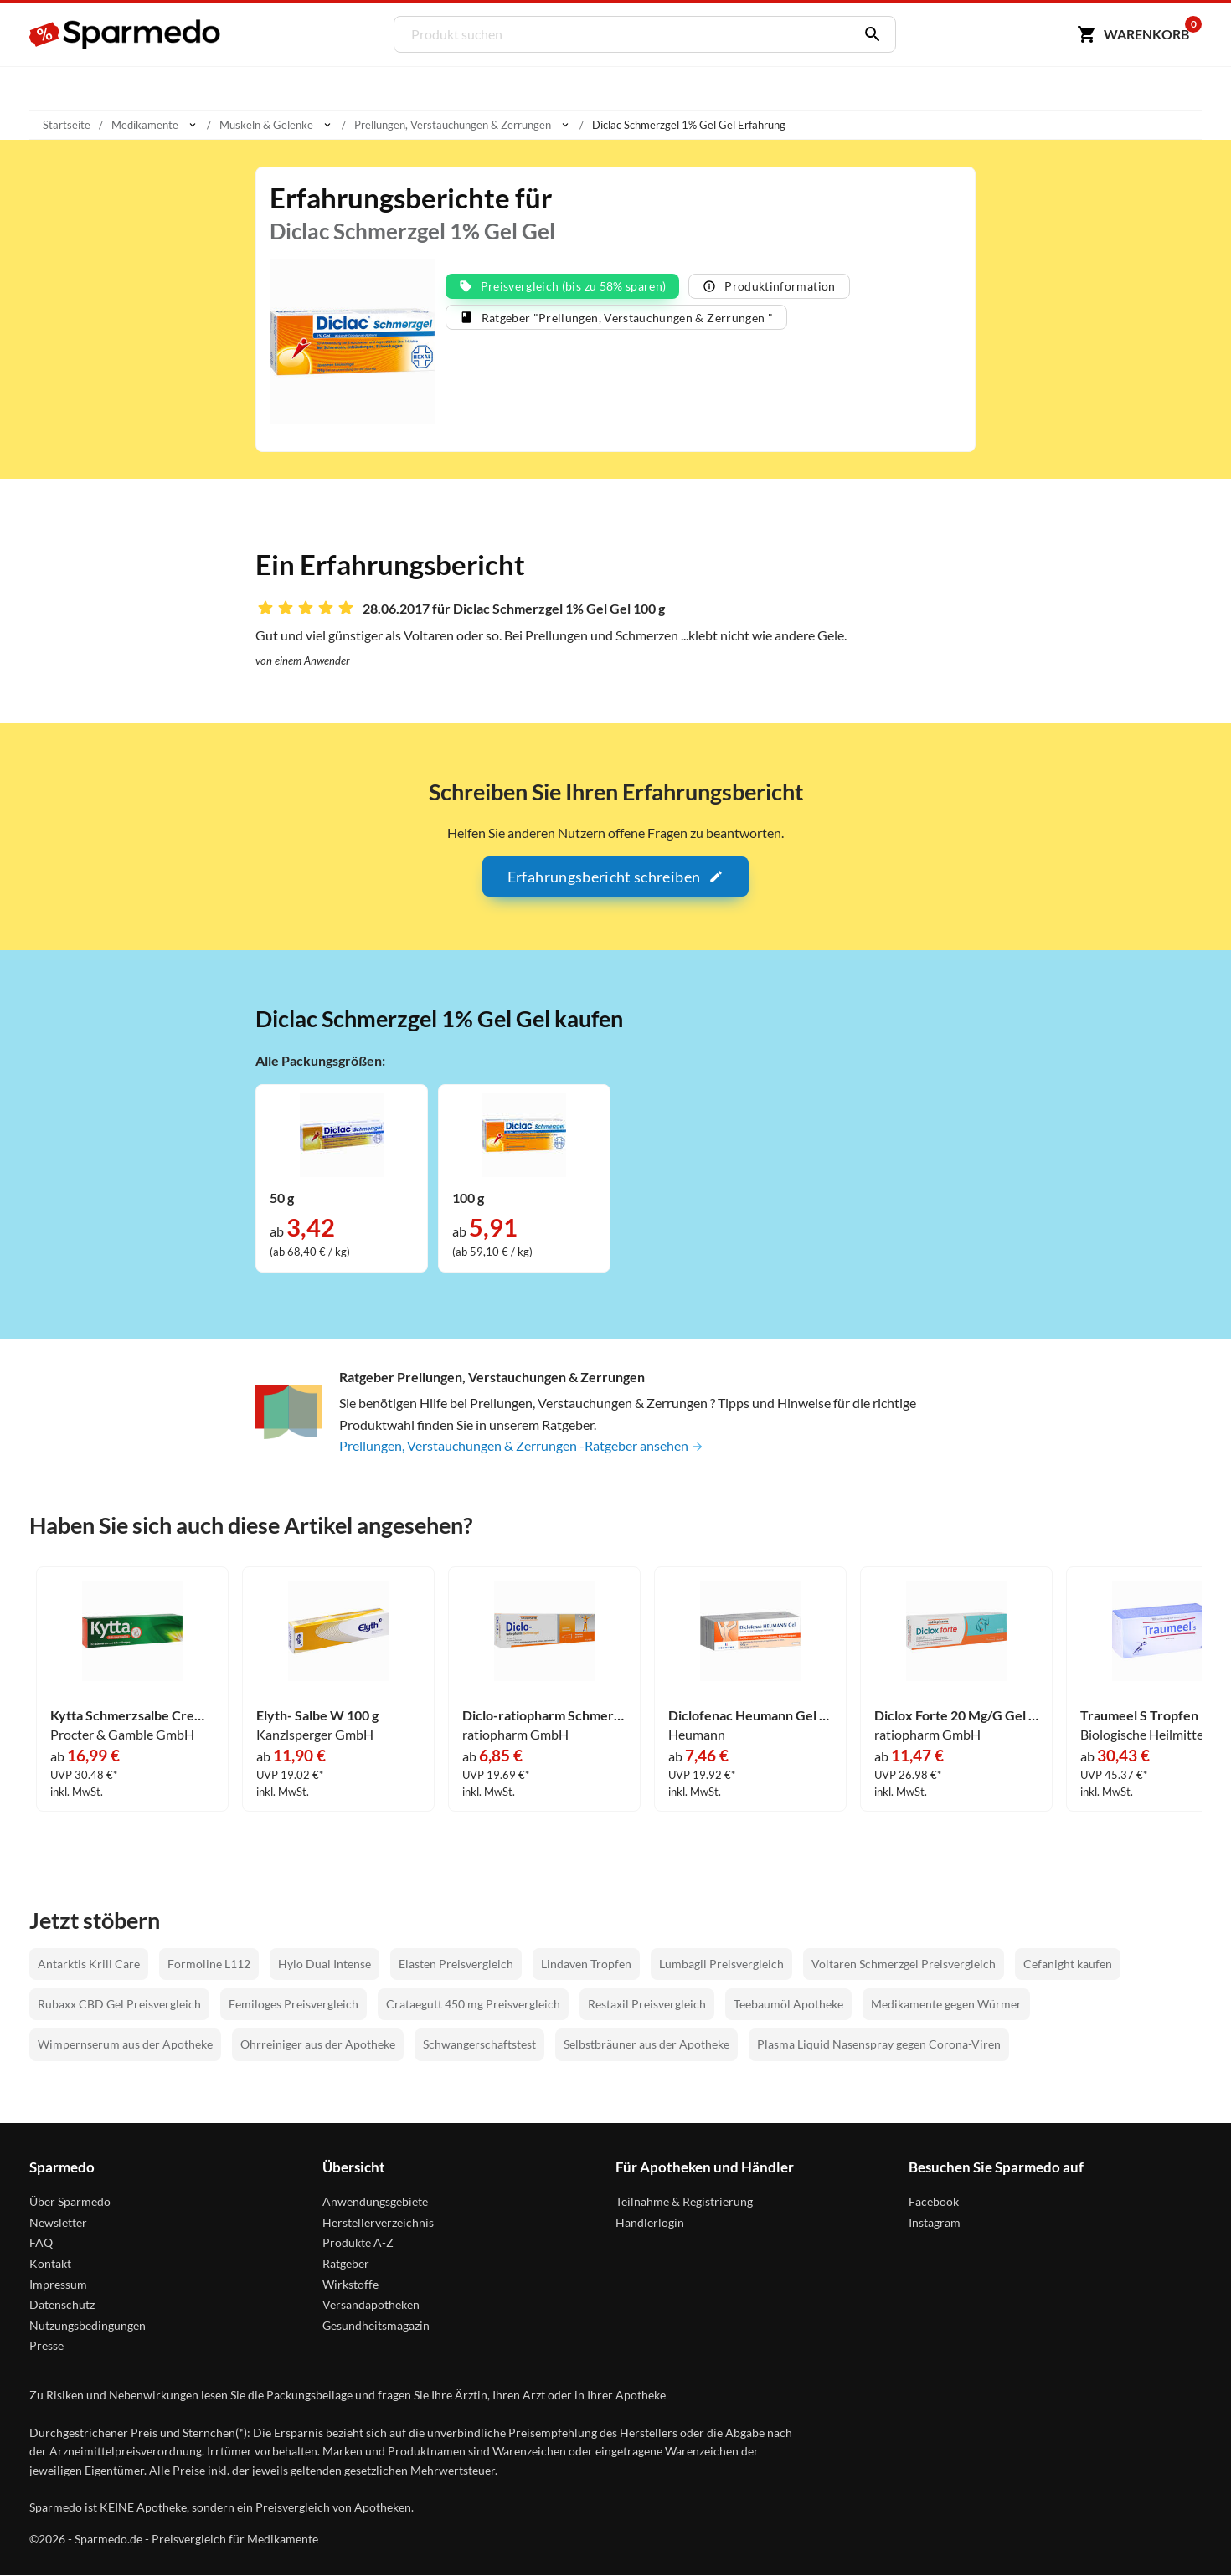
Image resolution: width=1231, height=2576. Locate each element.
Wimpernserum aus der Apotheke (125, 2044)
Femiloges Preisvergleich (293, 2004)
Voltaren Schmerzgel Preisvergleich (903, 1963)
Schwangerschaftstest (479, 2044)
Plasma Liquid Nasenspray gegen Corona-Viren (879, 2044)
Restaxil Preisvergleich (647, 2004)
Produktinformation (769, 287)
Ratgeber (345, 2263)
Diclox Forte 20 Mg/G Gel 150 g (956, 1714)
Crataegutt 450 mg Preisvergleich (473, 2004)
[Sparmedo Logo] (125, 34)
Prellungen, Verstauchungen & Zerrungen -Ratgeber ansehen (521, 1446)
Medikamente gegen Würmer (946, 2004)
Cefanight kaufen (1067, 1963)
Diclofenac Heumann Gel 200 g (750, 1714)
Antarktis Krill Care (89, 1963)
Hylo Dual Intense (324, 1963)
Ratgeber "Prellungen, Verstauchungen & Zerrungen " (617, 318)
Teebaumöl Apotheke (788, 2004)
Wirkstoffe (350, 2283)
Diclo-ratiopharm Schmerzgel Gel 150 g (544, 1714)
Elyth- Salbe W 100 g (317, 1714)
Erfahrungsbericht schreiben (615, 876)
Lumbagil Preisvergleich (721, 1963)
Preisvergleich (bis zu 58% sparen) (563, 287)
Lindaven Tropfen (586, 1963)
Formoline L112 (208, 1963)
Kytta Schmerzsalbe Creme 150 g (132, 1714)
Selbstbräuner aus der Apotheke (646, 2044)
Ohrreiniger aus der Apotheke (317, 2044)
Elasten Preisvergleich (456, 1963)
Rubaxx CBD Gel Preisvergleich (119, 2004)
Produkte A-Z (358, 2242)
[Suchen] (868, 34)
